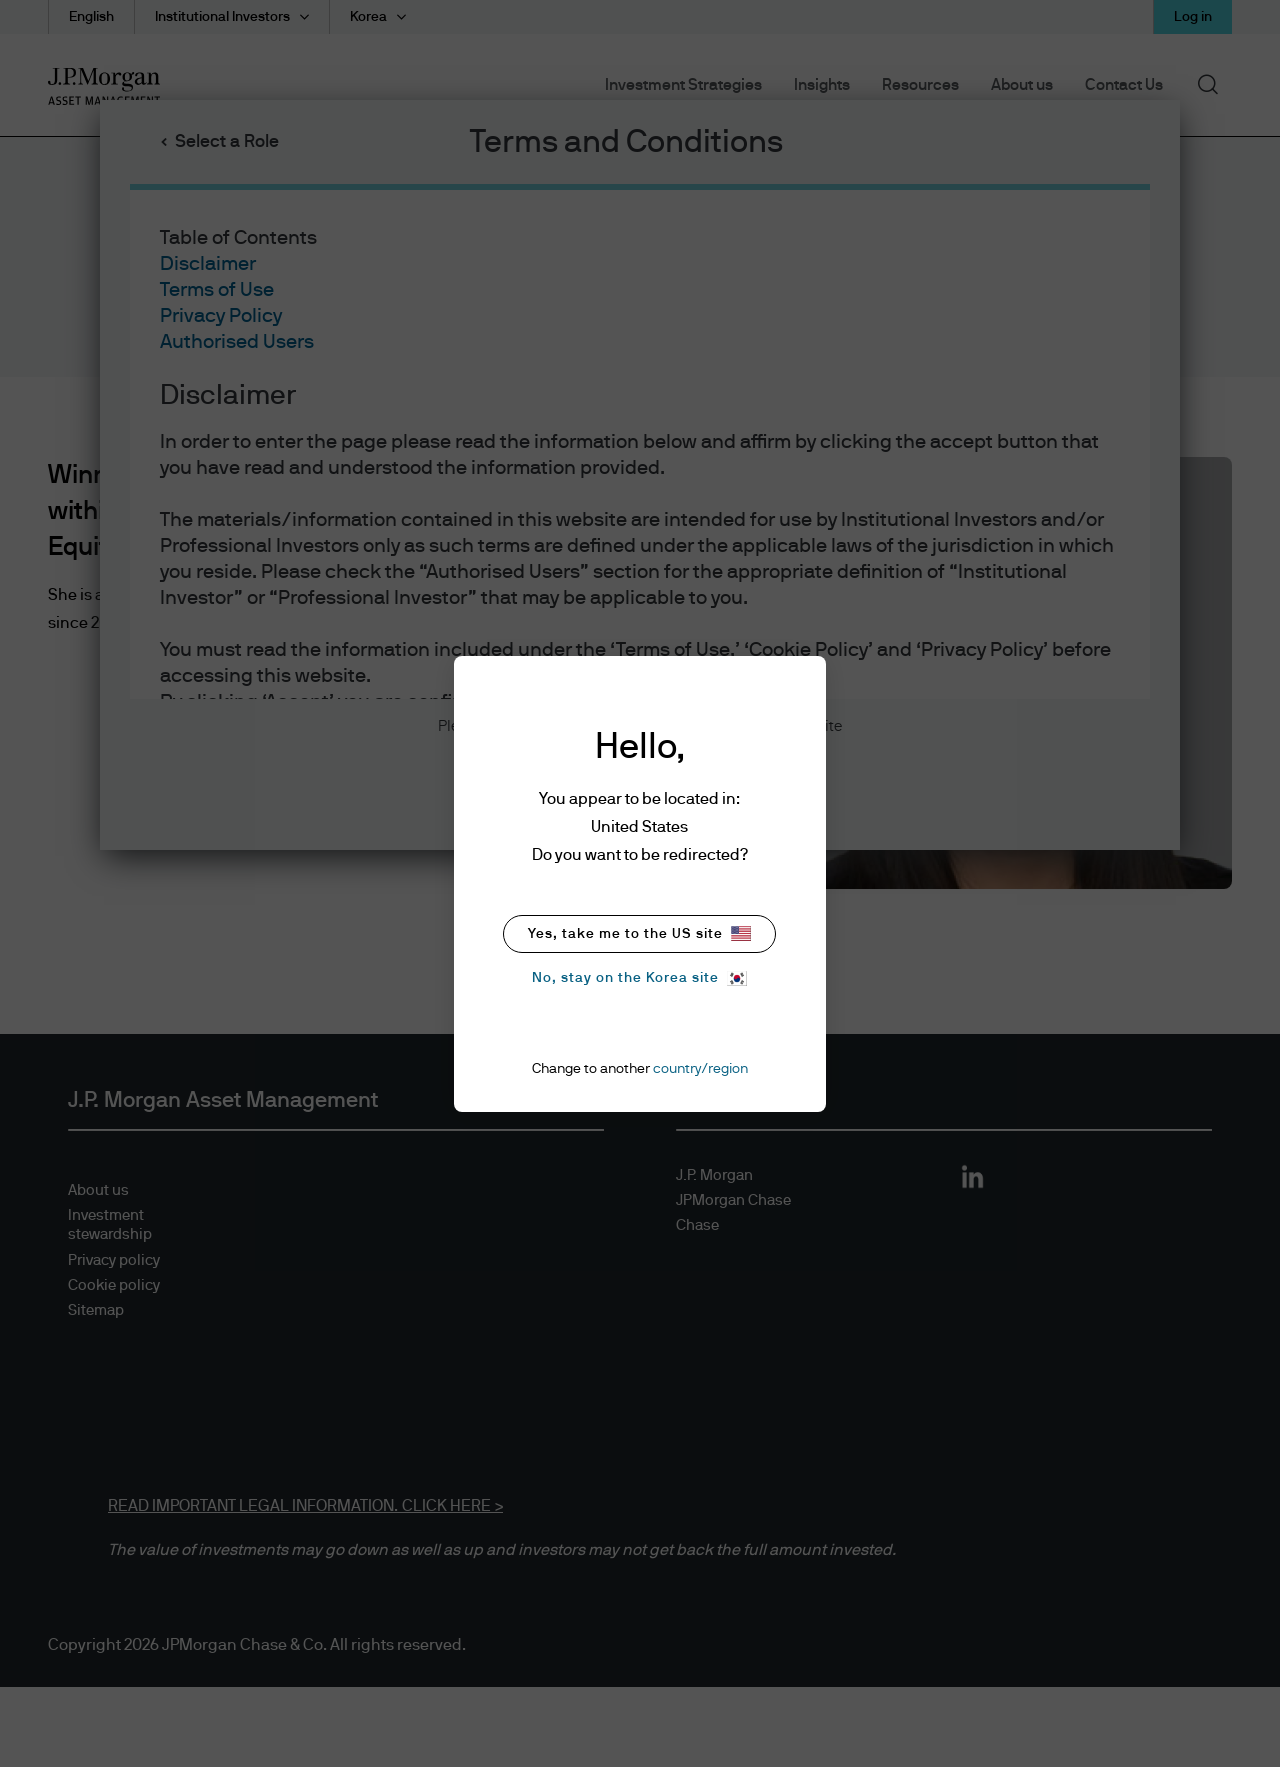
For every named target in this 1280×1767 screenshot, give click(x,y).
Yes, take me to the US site (639, 933)
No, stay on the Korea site (639, 978)
